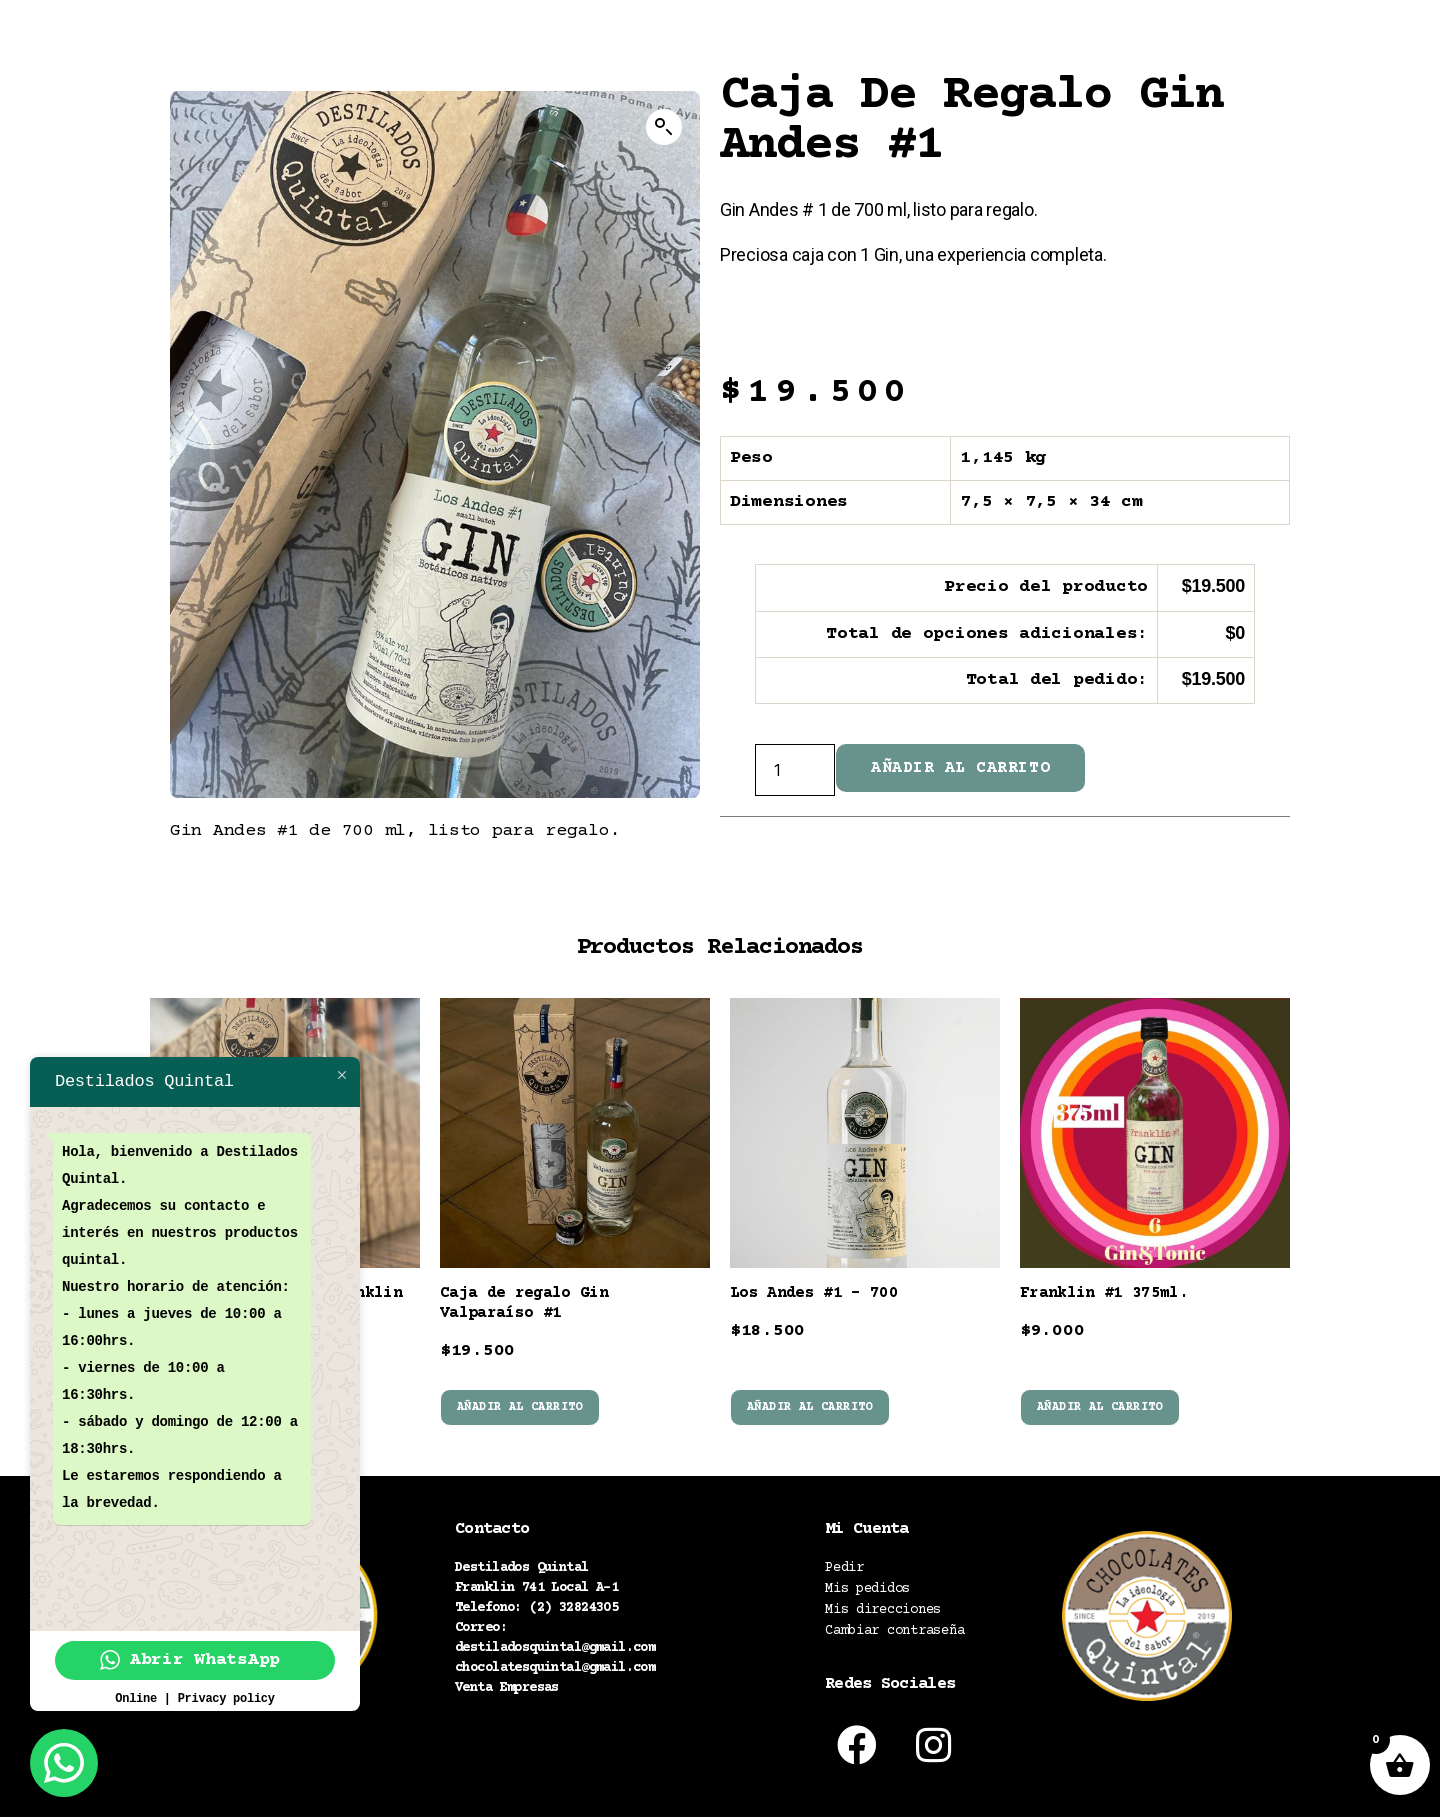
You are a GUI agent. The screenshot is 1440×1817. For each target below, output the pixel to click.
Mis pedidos (867, 1589)
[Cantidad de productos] (795, 770)
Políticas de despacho (536, 1728)
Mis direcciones (883, 1610)
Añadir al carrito (960, 768)
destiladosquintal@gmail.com (555, 1648)
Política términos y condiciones (578, 1753)
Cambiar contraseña (894, 1631)
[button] (664, 127)
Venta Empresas (507, 1688)
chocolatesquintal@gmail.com (555, 1668)
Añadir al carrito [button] (520, 1407)
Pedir (844, 1568)
